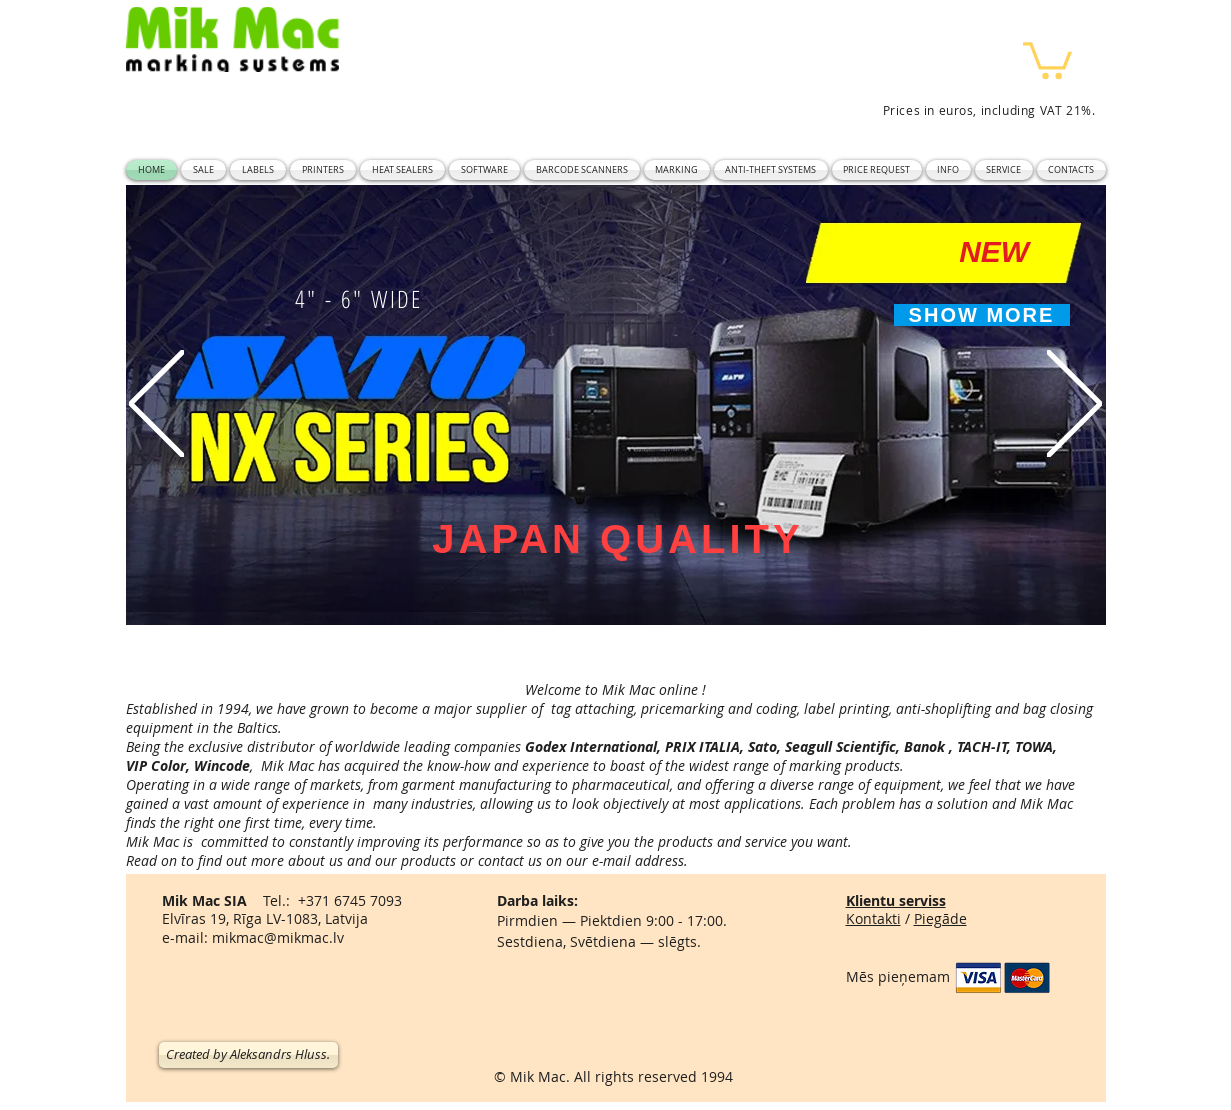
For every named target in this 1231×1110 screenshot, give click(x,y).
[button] (1047, 58)
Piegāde (940, 918)
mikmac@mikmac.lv (278, 937)
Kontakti (873, 918)
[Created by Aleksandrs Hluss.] (248, 1055)
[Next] (1074, 405)
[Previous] (156, 405)
